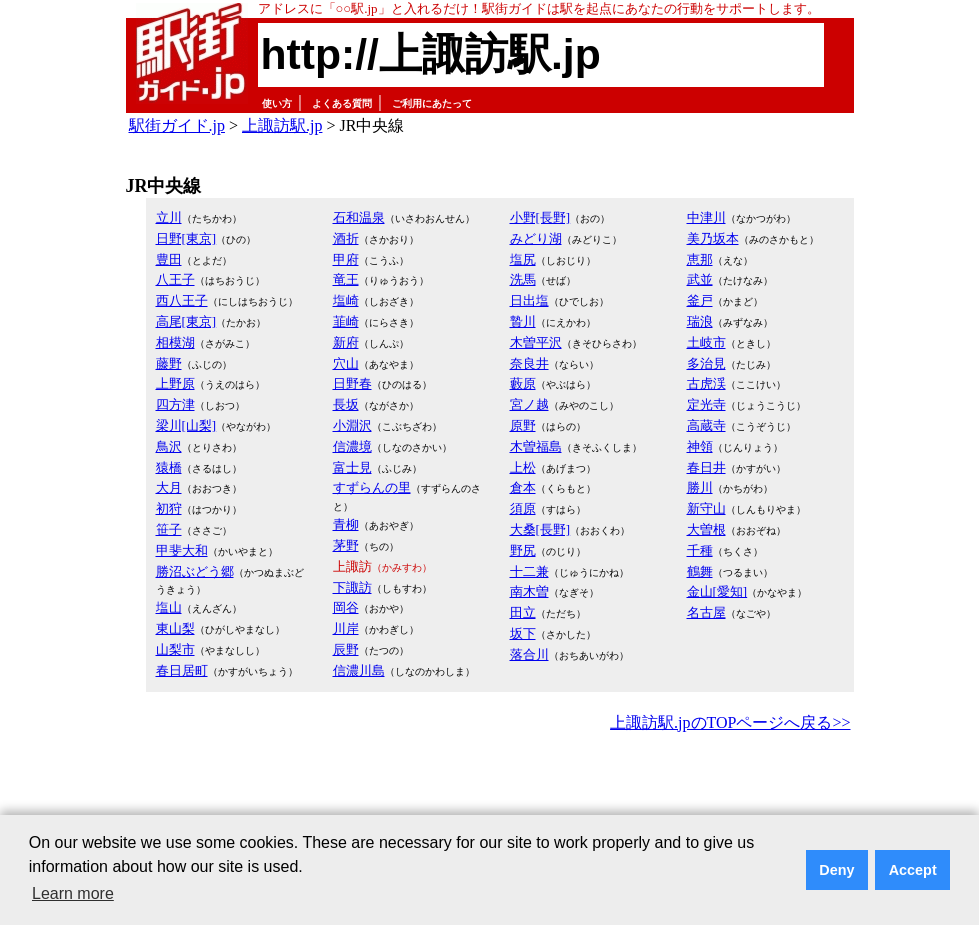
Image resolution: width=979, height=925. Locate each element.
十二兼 (529, 571)
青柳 (346, 524)
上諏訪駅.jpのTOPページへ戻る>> (730, 722)
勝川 (700, 487)
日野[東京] (186, 238)
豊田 (169, 259)
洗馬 (523, 279)
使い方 (277, 103)
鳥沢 (169, 446)
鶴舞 (700, 571)
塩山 (169, 607)
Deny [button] (836, 870)
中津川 (706, 217)
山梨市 (175, 649)
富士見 (352, 467)
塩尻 (523, 259)
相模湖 (175, 342)
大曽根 (706, 529)
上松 (523, 467)
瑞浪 (700, 321)
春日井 (706, 467)
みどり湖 (536, 238)
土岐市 (706, 342)
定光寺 (706, 404)
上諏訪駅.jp (282, 125)
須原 (523, 508)
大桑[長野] (540, 529)
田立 (523, 612)
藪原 (523, 383)
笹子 (169, 529)
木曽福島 (536, 446)
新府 (346, 342)
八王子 (175, 279)
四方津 (175, 404)
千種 (700, 550)
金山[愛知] (717, 591)
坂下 (523, 633)
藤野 (169, 363)
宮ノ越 (529, 404)
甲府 (346, 259)
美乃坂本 (713, 238)
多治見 (706, 363)
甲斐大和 (182, 550)
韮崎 (346, 321)
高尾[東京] (186, 321)
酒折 (346, 238)
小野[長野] (540, 217)
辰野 (346, 649)
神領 (700, 446)
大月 (169, 487)
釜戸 (700, 300)
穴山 (346, 363)
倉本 (523, 487)
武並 (700, 279)
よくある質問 (342, 103)
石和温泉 (359, 217)
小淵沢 (352, 425)
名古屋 (706, 612)
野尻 (523, 550)
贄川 (523, 321)
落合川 (529, 654)
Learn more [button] (73, 893)
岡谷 (346, 607)
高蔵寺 (706, 425)
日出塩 (529, 300)
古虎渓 (706, 383)
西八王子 (182, 300)
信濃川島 (359, 670)
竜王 (346, 279)
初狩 (169, 508)
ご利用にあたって (432, 103)
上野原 (175, 383)
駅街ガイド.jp (177, 125)
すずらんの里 (372, 487)
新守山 (706, 508)
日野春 (352, 383)
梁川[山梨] (186, 425)
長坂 (346, 404)
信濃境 (352, 446)
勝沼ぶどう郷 (195, 571)
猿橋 (169, 467)
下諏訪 (352, 587)
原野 (523, 425)
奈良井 (529, 363)
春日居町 (182, 670)
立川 (169, 217)
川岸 (346, 628)
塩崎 (346, 300)
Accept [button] (913, 870)
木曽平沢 (536, 342)
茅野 (346, 545)
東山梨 (175, 628)
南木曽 (529, 591)
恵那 (700, 259)
